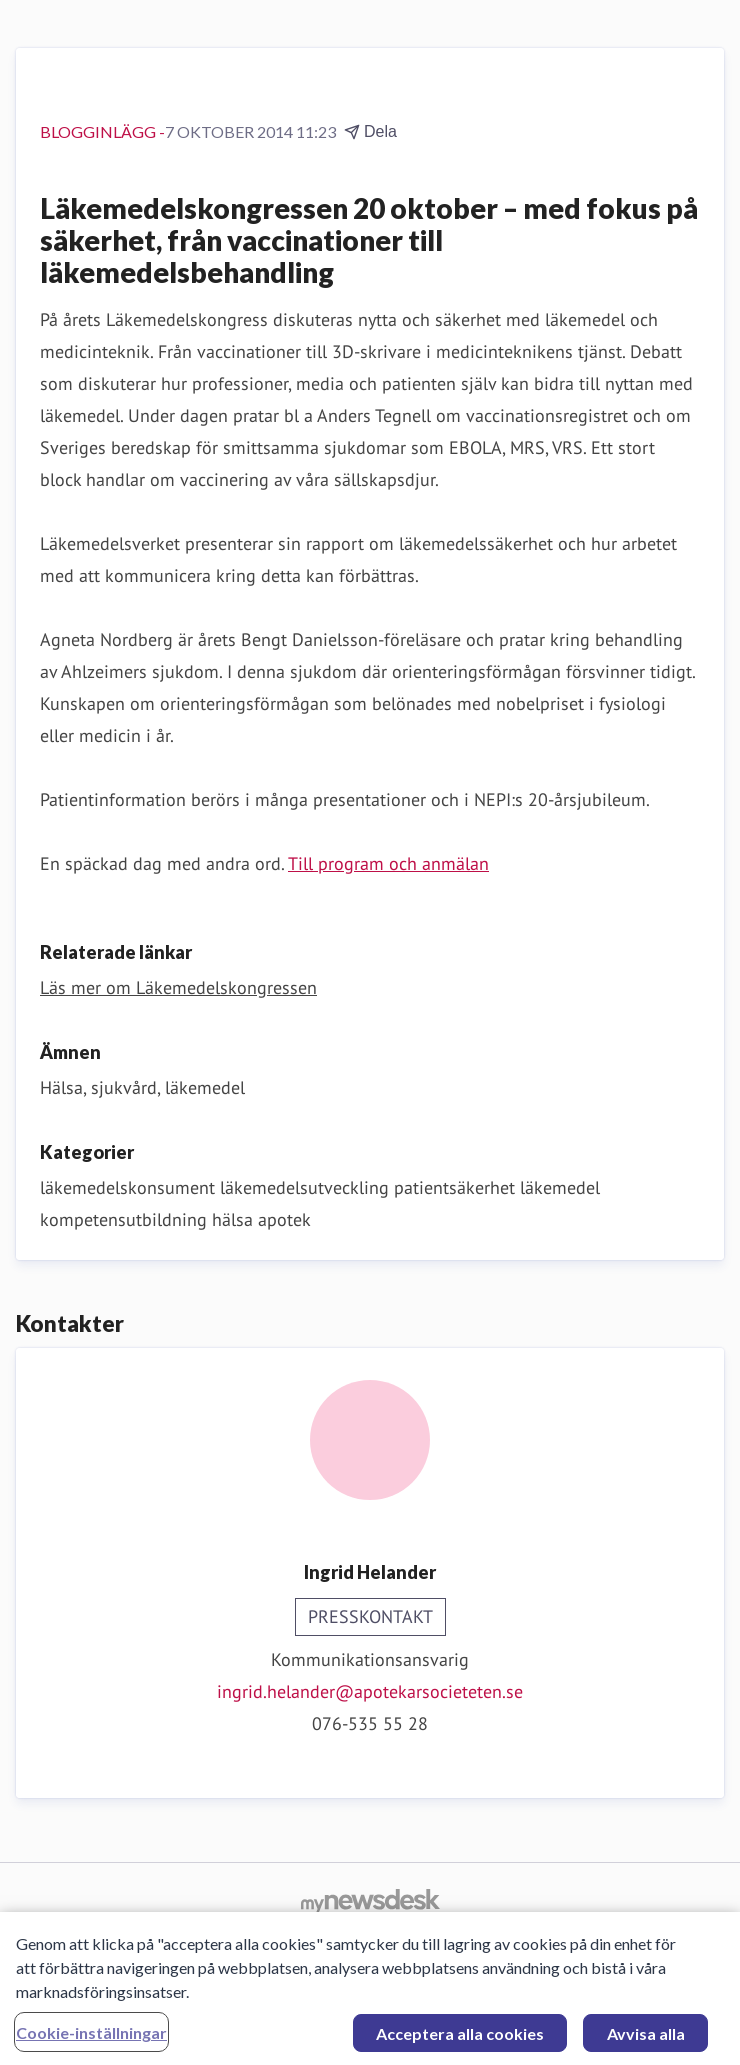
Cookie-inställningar (91, 2038)
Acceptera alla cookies (460, 2039)
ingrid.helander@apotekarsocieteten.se (370, 1691)
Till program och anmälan (388, 863)
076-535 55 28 (370, 1723)
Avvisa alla (646, 2039)
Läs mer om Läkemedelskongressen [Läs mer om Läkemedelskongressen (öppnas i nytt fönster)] (178, 987)
